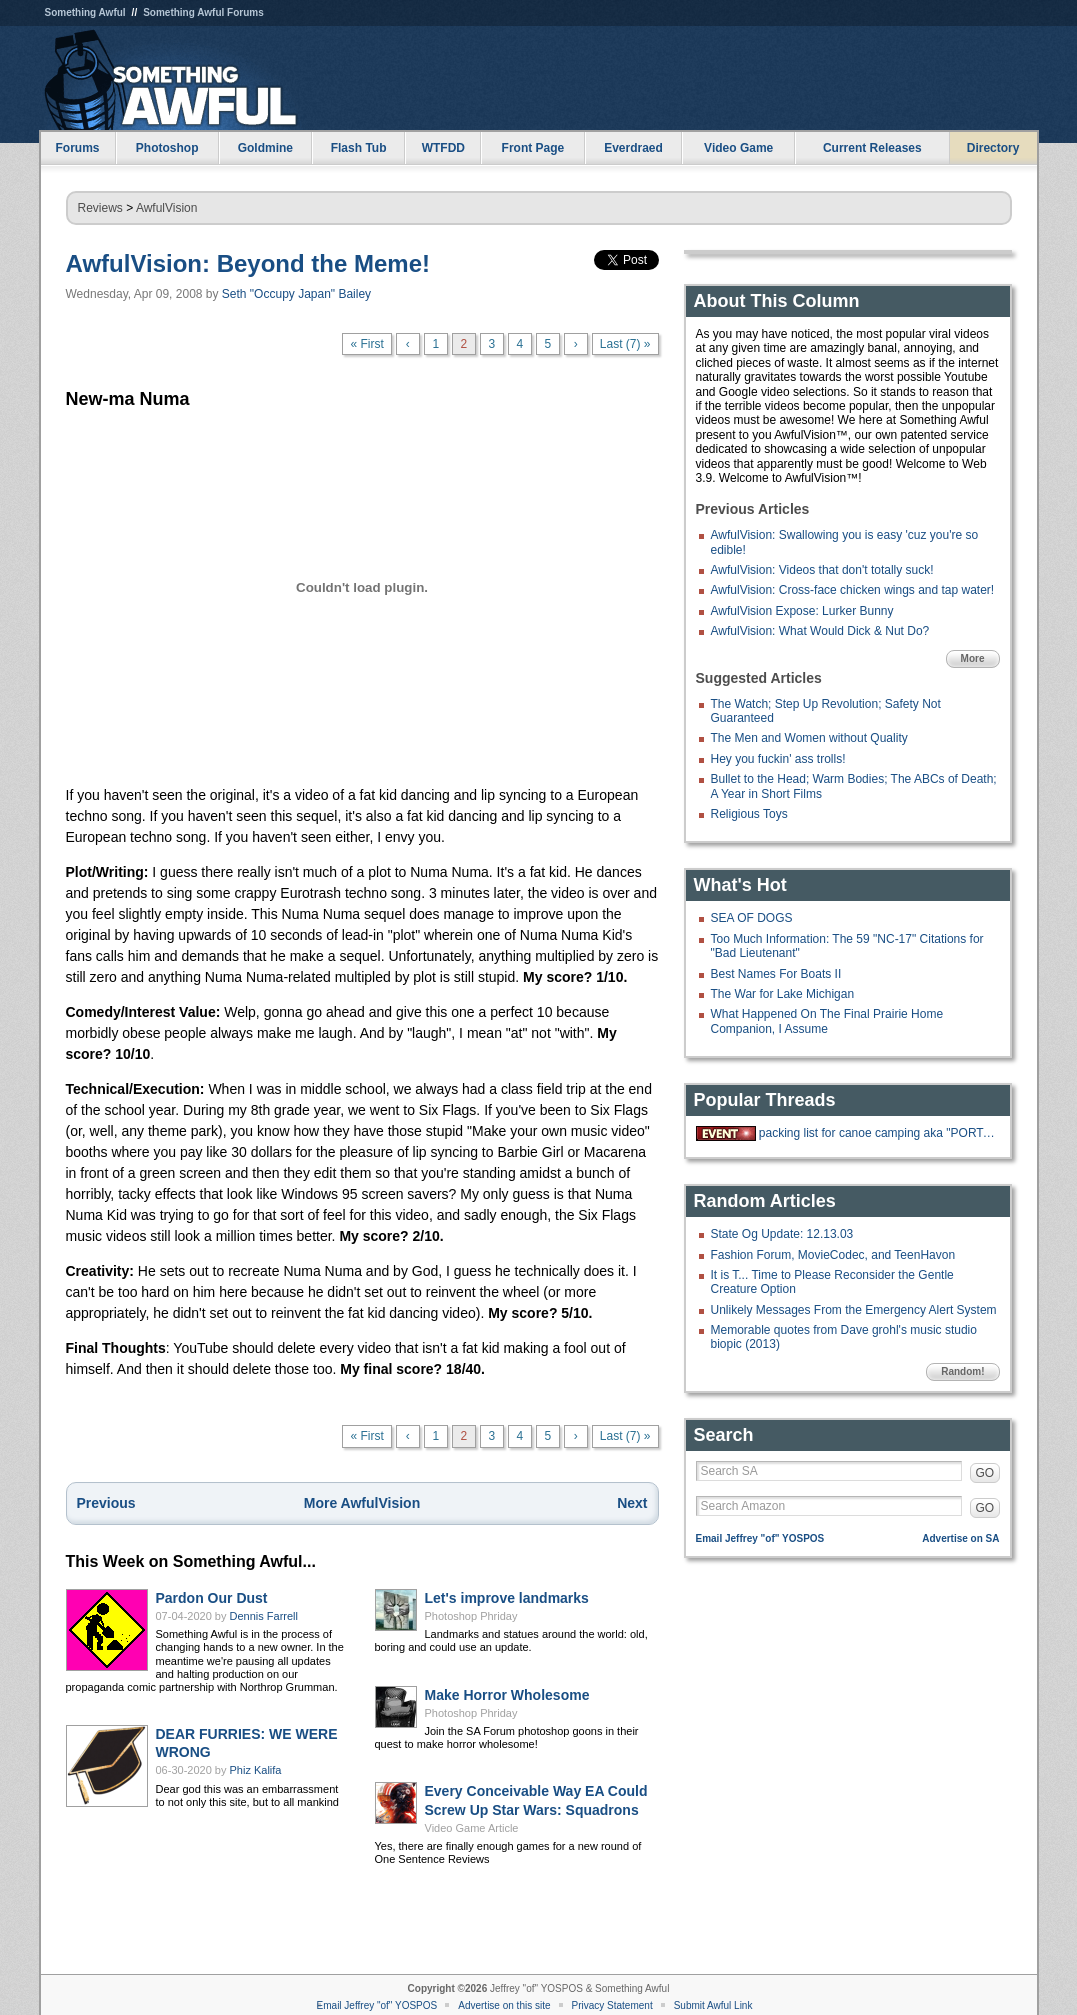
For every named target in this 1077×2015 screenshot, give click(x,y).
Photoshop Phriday (471, 1616)
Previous (106, 1503)
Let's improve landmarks (507, 1598)
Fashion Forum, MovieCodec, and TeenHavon (833, 1255)
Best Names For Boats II (776, 974)
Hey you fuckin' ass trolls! (778, 759)
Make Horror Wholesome (507, 1695)
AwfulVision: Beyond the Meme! (248, 263)
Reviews (100, 208)
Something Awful (85, 12)
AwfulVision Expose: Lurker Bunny (802, 611)
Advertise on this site (504, 2005)
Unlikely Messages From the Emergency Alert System (854, 1310)
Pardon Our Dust (212, 1598)
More (973, 658)
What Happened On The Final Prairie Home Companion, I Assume (827, 1021)
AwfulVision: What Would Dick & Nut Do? (820, 631)
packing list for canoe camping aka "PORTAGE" (877, 1133)
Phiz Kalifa (256, 1770)
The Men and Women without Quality (809, 738)
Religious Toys (749, 814)
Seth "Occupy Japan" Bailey (296, 294)
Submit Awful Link (713, 2005)
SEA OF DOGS (752, 918)
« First (366, 344)
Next (632, 1503)
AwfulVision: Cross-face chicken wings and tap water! (853, 590)
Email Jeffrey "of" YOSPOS (760, 1538)
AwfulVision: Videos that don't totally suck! (822, 570)
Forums (77, 148)
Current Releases (872, 148)
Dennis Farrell (264, 1616)
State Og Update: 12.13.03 (782, 1234)
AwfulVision (167, 208)
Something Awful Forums (203, 12)
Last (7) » (625, 344)
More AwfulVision (362, 1503)
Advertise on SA (960, 1538)
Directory (993, 148)
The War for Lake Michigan (783, 994)
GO (985, 1473)
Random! (962, 1371)
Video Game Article (472, 1828)
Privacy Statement (612, 2005)
